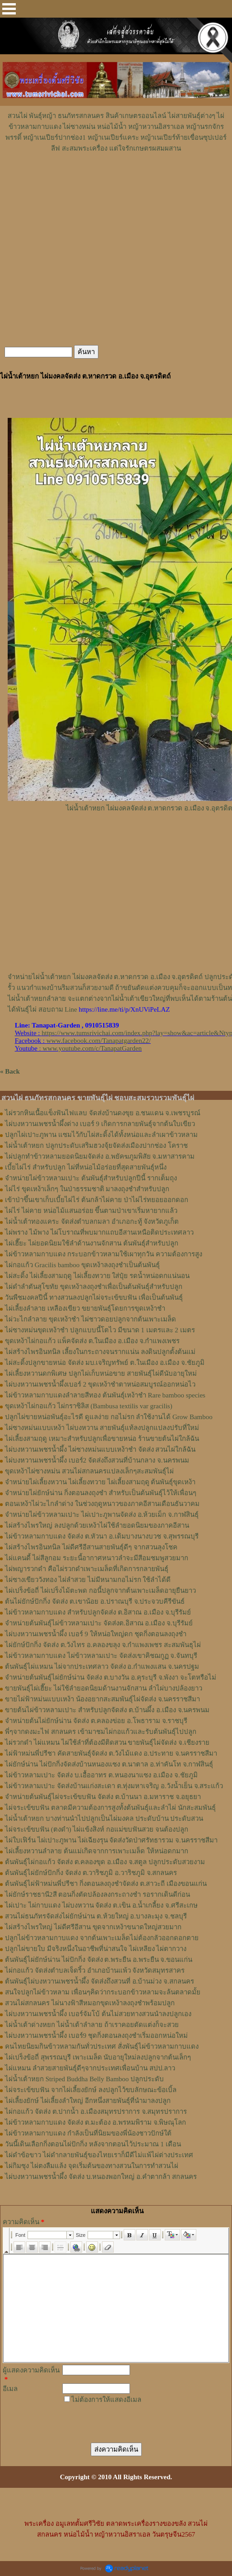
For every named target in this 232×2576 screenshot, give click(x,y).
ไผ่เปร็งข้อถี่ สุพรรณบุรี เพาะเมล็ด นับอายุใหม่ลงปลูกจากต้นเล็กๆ (98, 2057)
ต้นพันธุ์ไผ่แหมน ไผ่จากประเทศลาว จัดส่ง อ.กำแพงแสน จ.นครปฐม (102, 1666)
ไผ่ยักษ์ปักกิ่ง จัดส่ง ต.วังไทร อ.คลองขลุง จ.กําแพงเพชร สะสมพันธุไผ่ (103, 1644)
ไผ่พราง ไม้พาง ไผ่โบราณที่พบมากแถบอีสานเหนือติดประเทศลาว (99, 1232)
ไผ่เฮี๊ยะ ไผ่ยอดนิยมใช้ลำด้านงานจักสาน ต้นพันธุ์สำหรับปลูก (91, 1243)
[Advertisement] (116, 181)
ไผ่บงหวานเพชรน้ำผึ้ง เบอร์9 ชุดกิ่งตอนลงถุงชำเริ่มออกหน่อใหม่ (96, 2035)
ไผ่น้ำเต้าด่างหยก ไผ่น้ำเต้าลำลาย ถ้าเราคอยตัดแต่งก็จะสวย (92, 2024)
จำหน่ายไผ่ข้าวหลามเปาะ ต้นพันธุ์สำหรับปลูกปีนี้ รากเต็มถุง (91, 1178)
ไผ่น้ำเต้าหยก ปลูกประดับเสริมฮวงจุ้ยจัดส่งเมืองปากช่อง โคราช (96, 1145)
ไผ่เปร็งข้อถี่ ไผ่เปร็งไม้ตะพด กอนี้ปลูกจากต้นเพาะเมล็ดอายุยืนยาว (100, 1590)
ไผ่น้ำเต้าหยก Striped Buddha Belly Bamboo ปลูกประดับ (84, 2079)
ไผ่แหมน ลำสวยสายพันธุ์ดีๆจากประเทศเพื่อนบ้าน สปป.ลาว (90, 2068)
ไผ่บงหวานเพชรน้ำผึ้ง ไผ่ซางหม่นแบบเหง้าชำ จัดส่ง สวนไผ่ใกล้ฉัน (100, 1449)
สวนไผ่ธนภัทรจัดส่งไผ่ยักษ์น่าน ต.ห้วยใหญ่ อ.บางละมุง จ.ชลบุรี (96, 1916)
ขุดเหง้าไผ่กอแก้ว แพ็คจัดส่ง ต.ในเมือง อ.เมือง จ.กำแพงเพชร (92, 1341)
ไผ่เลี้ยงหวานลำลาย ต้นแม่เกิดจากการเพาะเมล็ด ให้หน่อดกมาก (96, 1851)
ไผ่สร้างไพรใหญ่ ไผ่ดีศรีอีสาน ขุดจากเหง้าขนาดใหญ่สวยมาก (93, 1927)
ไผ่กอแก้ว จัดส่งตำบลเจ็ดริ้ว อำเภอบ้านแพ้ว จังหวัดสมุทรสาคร (95, 1970)
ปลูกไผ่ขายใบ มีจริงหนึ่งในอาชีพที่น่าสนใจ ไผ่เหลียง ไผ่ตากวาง (95, 1948)
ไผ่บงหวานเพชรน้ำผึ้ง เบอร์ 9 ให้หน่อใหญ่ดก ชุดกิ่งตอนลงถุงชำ (95, 1634)
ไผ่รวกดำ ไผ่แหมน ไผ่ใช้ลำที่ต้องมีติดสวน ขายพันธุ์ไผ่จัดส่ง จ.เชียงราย (107, 1742)
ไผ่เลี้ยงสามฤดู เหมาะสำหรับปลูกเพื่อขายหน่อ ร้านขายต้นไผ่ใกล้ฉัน (102, 1438)
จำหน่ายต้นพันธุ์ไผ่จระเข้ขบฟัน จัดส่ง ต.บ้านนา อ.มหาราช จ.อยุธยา (103, 1796)
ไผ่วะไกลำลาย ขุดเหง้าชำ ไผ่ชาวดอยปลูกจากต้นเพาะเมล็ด (90, 1319)
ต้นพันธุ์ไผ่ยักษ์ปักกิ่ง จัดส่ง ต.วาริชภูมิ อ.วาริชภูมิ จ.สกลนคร (91, 1872)
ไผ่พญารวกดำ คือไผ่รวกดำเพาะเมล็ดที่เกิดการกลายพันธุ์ (86, 1568)
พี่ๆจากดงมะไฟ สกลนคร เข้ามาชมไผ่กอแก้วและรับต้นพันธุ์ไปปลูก (100, 1731)
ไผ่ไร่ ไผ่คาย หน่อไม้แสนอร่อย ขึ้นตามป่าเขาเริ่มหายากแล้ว (91, 1210)
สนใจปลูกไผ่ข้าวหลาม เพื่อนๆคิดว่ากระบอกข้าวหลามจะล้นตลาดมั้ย (102, 1992)
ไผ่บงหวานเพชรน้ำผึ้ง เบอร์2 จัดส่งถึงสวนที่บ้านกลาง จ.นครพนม (97, 1460)
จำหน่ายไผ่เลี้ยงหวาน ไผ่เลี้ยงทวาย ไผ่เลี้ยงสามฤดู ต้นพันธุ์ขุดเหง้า (100, 1482)
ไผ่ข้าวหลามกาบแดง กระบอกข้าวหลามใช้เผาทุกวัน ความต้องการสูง (103, 1254)
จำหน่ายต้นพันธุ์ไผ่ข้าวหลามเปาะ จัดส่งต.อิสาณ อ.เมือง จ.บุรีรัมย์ (99, 1623)
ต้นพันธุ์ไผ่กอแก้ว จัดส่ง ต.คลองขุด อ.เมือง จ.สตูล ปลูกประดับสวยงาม (105, 1862)
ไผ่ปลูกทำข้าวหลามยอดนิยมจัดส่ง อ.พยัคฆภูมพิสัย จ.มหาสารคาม (100, 1156)
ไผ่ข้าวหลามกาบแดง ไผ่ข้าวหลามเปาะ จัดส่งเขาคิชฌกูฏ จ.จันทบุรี (101, 1655)
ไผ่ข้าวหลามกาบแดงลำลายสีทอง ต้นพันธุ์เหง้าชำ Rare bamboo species (105, 1395)
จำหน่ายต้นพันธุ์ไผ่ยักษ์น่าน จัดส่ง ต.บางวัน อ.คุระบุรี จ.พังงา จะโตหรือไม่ (110, 1677)
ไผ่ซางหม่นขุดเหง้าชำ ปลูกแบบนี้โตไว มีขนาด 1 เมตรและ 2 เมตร (100, 1330)
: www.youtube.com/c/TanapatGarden (78, 1048)
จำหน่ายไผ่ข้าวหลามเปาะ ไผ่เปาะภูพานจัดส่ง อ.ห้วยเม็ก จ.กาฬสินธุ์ (102, 1514)
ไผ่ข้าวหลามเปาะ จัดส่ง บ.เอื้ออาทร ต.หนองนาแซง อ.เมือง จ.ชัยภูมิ (101, 1775)
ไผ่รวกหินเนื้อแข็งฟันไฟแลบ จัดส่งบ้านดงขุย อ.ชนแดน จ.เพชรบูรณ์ (102, 1113)
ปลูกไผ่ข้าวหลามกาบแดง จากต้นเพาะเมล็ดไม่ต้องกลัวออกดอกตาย (102, 1937)
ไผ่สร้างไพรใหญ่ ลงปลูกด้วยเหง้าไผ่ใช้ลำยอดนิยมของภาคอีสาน (97, 1525)
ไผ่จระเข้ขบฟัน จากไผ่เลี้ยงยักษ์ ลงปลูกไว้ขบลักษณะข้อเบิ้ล (90, 2089)
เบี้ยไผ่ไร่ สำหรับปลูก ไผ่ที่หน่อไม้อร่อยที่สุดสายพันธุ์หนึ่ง (86, 1167)
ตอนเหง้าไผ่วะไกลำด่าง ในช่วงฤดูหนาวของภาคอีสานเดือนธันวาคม (102, 1503)
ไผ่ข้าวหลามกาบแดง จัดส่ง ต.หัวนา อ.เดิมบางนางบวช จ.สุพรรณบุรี (102, 1536)
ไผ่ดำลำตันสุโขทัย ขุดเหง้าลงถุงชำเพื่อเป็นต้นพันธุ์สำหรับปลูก (93, 1286)
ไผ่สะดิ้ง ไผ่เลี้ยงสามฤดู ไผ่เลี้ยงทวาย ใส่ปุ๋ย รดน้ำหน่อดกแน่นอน (97, 1275)
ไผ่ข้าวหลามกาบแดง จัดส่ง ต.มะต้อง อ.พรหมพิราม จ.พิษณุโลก (95, 2122)
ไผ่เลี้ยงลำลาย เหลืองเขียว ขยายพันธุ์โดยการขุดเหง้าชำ (85, 1308)
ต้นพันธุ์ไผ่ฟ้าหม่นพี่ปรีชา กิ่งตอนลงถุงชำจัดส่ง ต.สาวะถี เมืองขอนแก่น (106, 1883)
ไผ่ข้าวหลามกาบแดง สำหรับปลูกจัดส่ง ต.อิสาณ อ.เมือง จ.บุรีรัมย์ (98, 1612)
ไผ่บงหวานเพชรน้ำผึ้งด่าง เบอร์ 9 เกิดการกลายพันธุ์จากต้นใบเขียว (100, 1123)
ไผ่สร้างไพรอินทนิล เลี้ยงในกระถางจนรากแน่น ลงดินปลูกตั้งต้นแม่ (100, 1351)
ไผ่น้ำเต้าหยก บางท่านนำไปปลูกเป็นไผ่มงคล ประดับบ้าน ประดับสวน (104, 1818)
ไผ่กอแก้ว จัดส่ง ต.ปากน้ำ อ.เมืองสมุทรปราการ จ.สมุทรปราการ (96, 2111)
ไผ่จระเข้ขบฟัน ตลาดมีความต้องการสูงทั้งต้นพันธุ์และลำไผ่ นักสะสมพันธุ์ (110, 1807)
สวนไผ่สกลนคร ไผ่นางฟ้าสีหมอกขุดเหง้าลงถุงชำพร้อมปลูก (90, 2003)
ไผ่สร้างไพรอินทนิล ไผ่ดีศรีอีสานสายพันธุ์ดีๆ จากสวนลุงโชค (91, 1547)
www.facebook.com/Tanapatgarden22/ (98, 1040)
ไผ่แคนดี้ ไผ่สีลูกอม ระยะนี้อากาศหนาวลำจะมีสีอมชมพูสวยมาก (96, 1558)
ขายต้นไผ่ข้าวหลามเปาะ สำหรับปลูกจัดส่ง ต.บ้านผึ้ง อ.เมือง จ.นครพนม (107, 1710)
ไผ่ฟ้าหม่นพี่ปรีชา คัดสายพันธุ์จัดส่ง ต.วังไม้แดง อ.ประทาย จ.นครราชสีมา (111, 1753)
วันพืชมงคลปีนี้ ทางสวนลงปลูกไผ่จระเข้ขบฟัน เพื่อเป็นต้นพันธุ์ (94, 1297)
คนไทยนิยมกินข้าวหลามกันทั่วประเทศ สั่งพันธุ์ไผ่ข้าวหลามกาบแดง (102, 2046)
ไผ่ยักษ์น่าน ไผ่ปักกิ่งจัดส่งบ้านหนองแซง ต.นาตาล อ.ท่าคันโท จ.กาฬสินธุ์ (109, 1764)
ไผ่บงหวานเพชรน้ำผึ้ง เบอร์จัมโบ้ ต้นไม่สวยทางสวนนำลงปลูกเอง (98, 2013)
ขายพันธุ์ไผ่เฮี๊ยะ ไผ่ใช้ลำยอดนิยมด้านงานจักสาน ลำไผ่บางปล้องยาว (103, 1688)
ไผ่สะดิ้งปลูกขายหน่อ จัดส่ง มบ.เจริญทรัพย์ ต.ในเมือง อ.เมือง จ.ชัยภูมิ (104, 1362)
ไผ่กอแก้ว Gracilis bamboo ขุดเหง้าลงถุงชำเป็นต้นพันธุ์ (82, 1265)
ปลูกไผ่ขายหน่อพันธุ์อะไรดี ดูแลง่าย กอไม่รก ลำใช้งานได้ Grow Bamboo (109, 1417)
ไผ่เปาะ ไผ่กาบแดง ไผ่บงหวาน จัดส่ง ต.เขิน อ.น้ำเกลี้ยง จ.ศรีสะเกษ (101, 1905)
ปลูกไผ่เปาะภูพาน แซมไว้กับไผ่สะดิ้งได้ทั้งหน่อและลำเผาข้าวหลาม (101, 1134)
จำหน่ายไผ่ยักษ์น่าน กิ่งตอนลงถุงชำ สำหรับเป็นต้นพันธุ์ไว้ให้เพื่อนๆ (100, 1492)
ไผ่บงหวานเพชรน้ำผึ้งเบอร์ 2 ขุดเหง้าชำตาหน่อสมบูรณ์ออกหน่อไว (100, 1384)
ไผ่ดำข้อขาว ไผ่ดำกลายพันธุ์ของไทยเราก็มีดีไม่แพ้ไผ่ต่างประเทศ (99, 2155)
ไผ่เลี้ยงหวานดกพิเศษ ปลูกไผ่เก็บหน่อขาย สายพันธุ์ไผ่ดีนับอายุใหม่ (101, 1373)
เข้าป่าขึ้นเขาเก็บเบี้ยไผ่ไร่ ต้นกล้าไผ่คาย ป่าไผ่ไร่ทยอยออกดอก (96, 1199)
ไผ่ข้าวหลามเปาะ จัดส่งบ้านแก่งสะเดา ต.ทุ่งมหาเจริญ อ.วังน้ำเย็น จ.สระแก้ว (114, 1786)
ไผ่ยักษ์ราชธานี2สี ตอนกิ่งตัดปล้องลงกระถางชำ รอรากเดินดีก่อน (97, 1894)
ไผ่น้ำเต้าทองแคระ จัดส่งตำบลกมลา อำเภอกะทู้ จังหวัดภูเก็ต (92, 1221)
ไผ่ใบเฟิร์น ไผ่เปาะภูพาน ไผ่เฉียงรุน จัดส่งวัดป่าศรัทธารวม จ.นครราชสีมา (111, 1840)
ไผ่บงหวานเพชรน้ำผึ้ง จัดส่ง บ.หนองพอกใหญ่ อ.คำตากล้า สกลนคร (101, 2176)
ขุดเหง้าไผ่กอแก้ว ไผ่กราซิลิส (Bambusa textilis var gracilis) (88, 1406)
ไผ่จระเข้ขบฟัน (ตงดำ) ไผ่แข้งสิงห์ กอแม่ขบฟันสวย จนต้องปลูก (96, 1829)
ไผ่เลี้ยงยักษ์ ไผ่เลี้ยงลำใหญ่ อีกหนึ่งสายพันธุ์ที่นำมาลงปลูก (88, 2100)
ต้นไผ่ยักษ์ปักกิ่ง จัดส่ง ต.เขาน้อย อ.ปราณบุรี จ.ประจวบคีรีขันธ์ (95, 1601)
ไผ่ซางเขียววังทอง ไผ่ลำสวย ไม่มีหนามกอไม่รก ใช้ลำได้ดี (88, 1579)
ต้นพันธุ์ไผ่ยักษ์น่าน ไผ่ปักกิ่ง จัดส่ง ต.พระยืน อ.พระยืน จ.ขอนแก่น (98, 1959)
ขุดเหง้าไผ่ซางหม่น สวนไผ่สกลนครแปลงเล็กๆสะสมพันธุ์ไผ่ (89, 1471)
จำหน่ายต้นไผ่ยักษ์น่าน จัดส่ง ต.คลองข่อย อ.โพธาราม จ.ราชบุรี (96, 1720)
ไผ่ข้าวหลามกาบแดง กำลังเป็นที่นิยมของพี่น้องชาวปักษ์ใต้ (88, 2133)
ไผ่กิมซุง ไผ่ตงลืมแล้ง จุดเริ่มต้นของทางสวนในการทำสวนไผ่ (91, 2165)
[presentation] (127, 2418)
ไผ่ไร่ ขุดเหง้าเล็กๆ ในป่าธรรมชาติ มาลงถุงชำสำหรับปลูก (87, 1189)
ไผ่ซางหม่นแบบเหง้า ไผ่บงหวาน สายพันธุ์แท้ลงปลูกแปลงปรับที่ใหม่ (102, 1427)
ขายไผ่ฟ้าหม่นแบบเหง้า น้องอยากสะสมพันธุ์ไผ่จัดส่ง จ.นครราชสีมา (102, 1699)
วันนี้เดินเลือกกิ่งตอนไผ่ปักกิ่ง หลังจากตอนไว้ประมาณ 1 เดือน (93, 2144)
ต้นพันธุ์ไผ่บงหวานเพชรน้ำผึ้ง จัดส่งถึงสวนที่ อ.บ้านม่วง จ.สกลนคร (99, 1981)
